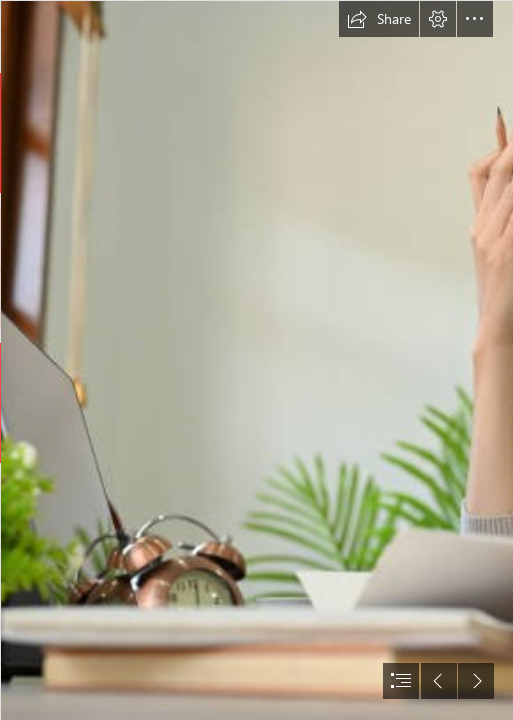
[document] (256, 360)
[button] (379, 19)
